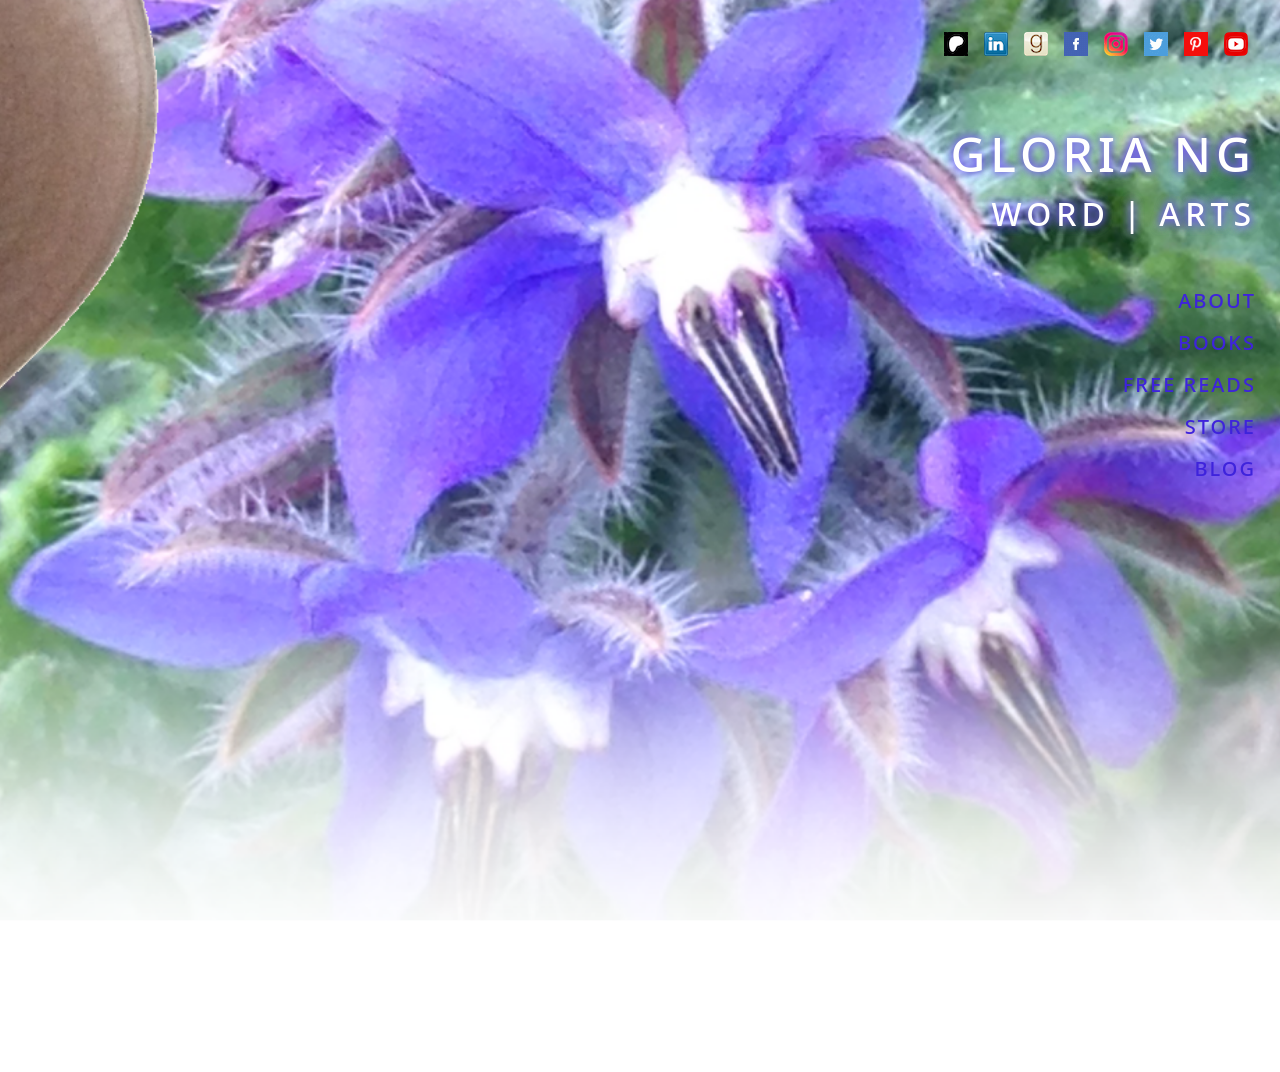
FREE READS (1189, 384)
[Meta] (1076, 47)
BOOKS (1217, 342)
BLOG (1225, 468)
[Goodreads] (1036, 47)
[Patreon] (956, 47)
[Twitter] (1156, 47)
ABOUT (1217, 300)
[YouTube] (1236, 47)
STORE (1220, 426)
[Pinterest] (1196, 47)
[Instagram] (1116, 47)
